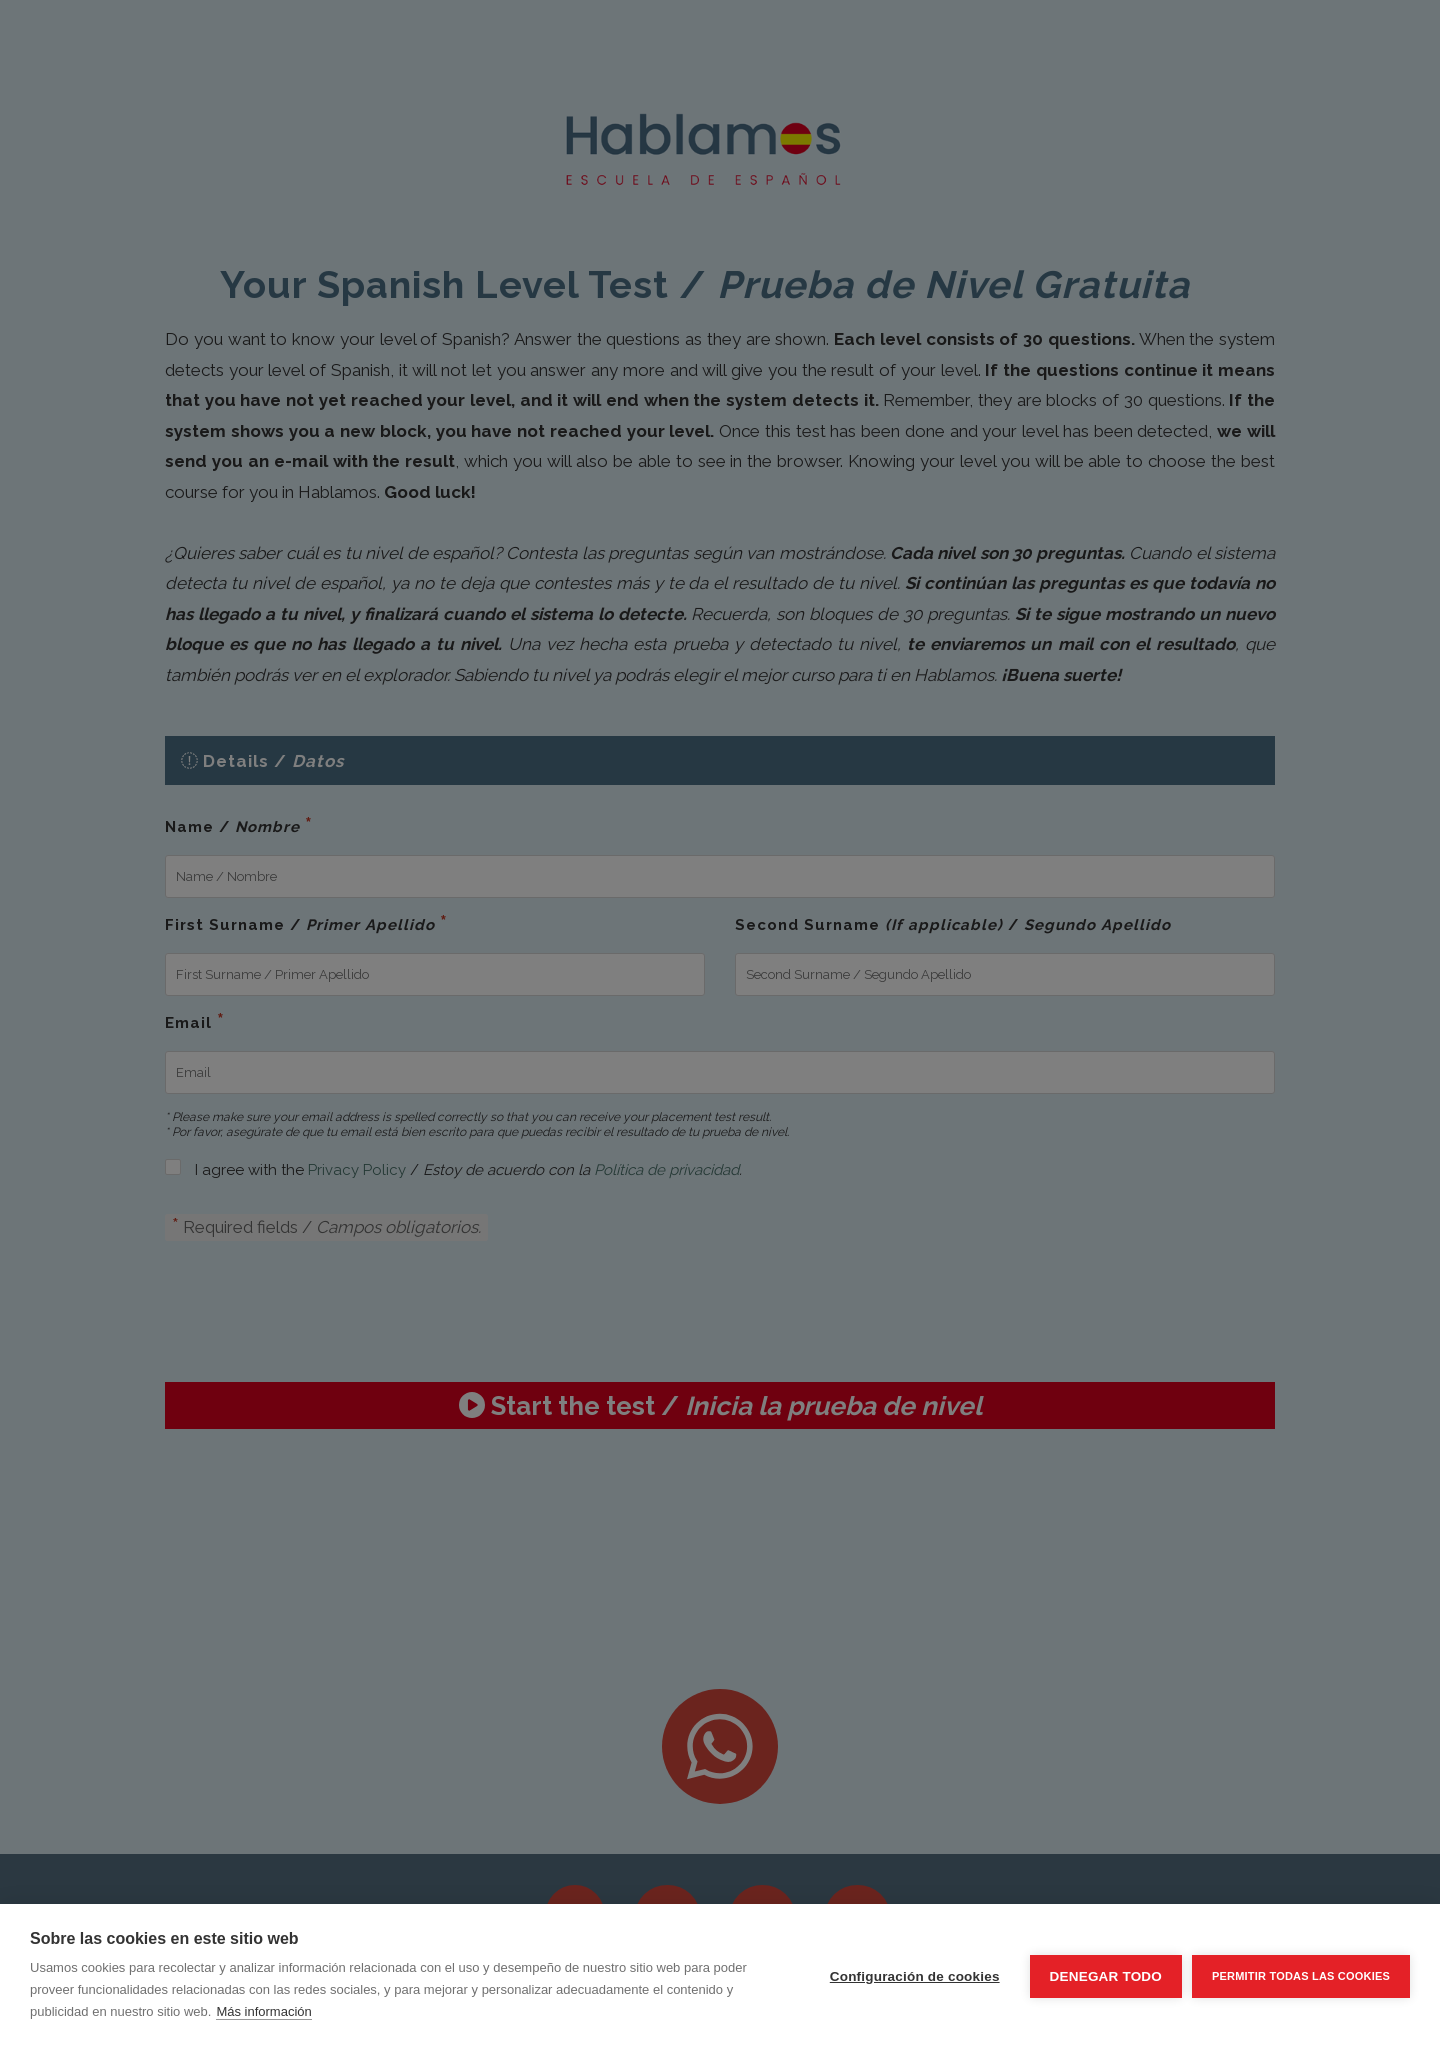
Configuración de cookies (915, 1976)
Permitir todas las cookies (1301, 1976)
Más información (263, 2011)
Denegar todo (1106, 1976)
